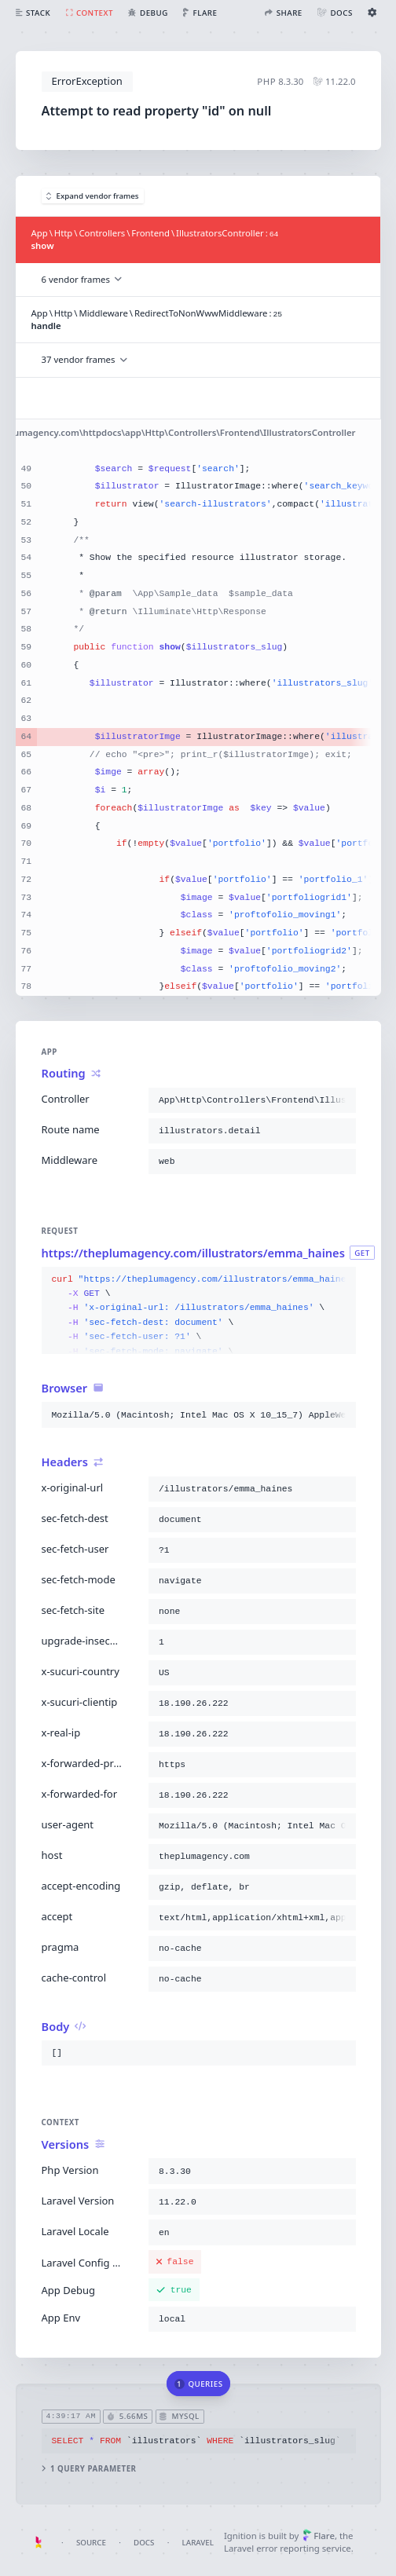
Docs (144, 2543)
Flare (318, 2535)
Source (91, 2543)
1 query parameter (88, 2468)
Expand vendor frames (92, 196)
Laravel (198, 2543)
